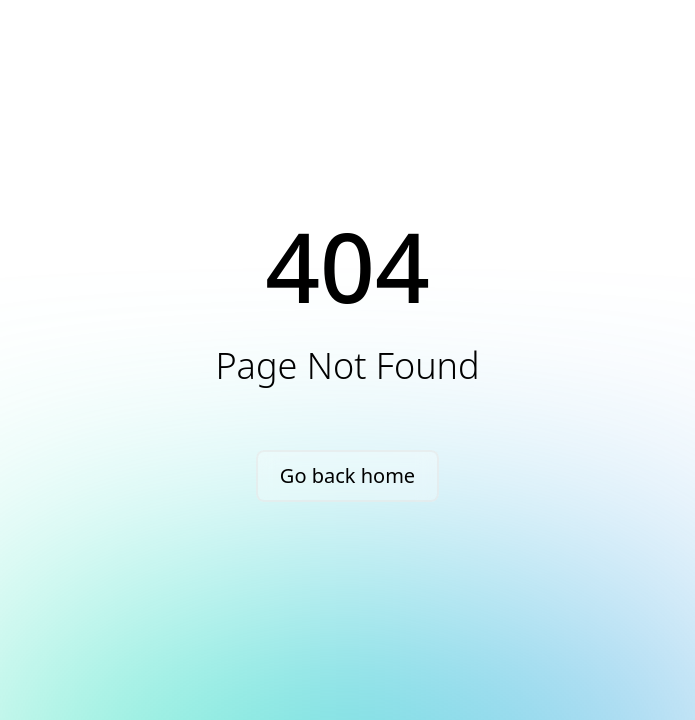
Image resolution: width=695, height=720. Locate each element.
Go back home (347, 475)
